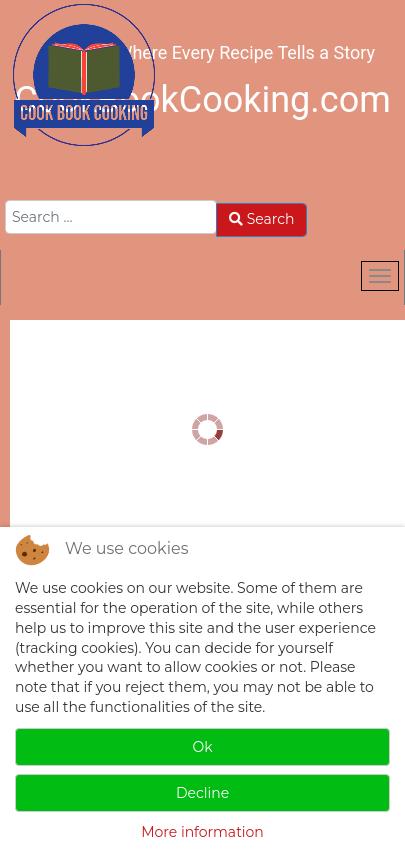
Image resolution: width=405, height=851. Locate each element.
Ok (202, 747)
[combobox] (111, 217)
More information (202, 832)
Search (261, 219)
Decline (202, 793)
